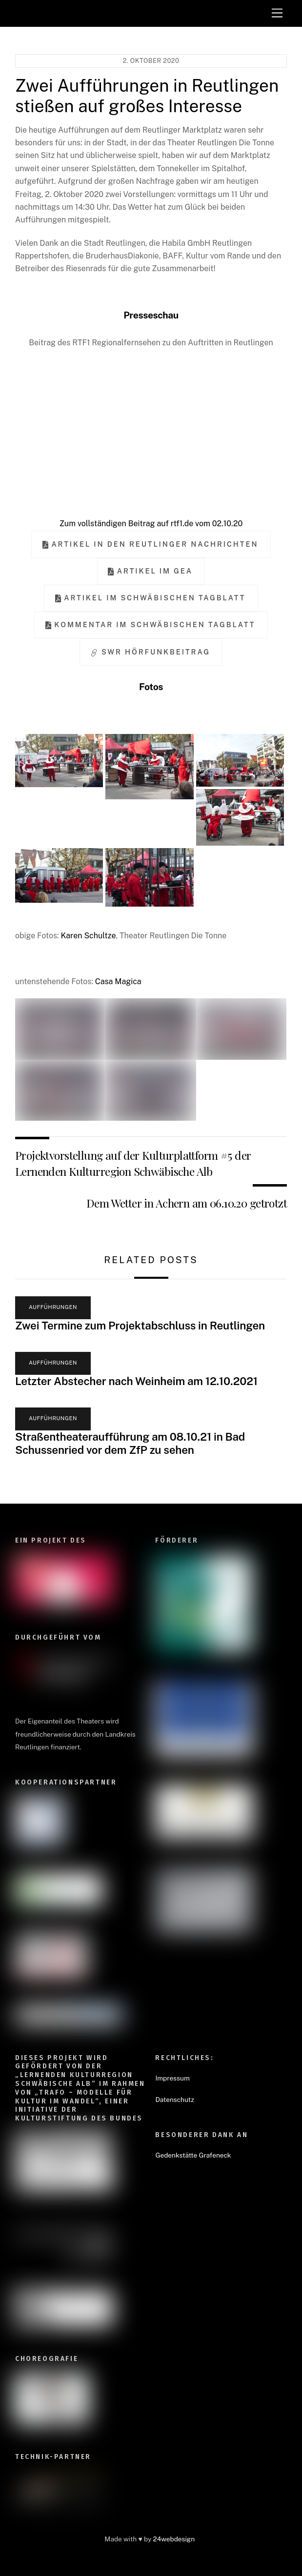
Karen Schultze (88, 935)
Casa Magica (118, 981)
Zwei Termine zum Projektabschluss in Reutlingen (140, 1325)
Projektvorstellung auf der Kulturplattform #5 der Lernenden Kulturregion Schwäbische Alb (133, 1163)
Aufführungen (53, 1307)
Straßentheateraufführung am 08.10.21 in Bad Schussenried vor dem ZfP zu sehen (130, 1443)
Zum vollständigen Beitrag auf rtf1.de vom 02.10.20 (151, 523)
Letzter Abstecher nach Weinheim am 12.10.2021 (136, 1381)
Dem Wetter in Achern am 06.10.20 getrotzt (186, 1202)
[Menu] (277, 13)
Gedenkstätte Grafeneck (193, 2155)
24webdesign (174, 2539)
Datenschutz (174, 2099)
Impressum (172, 2078)
